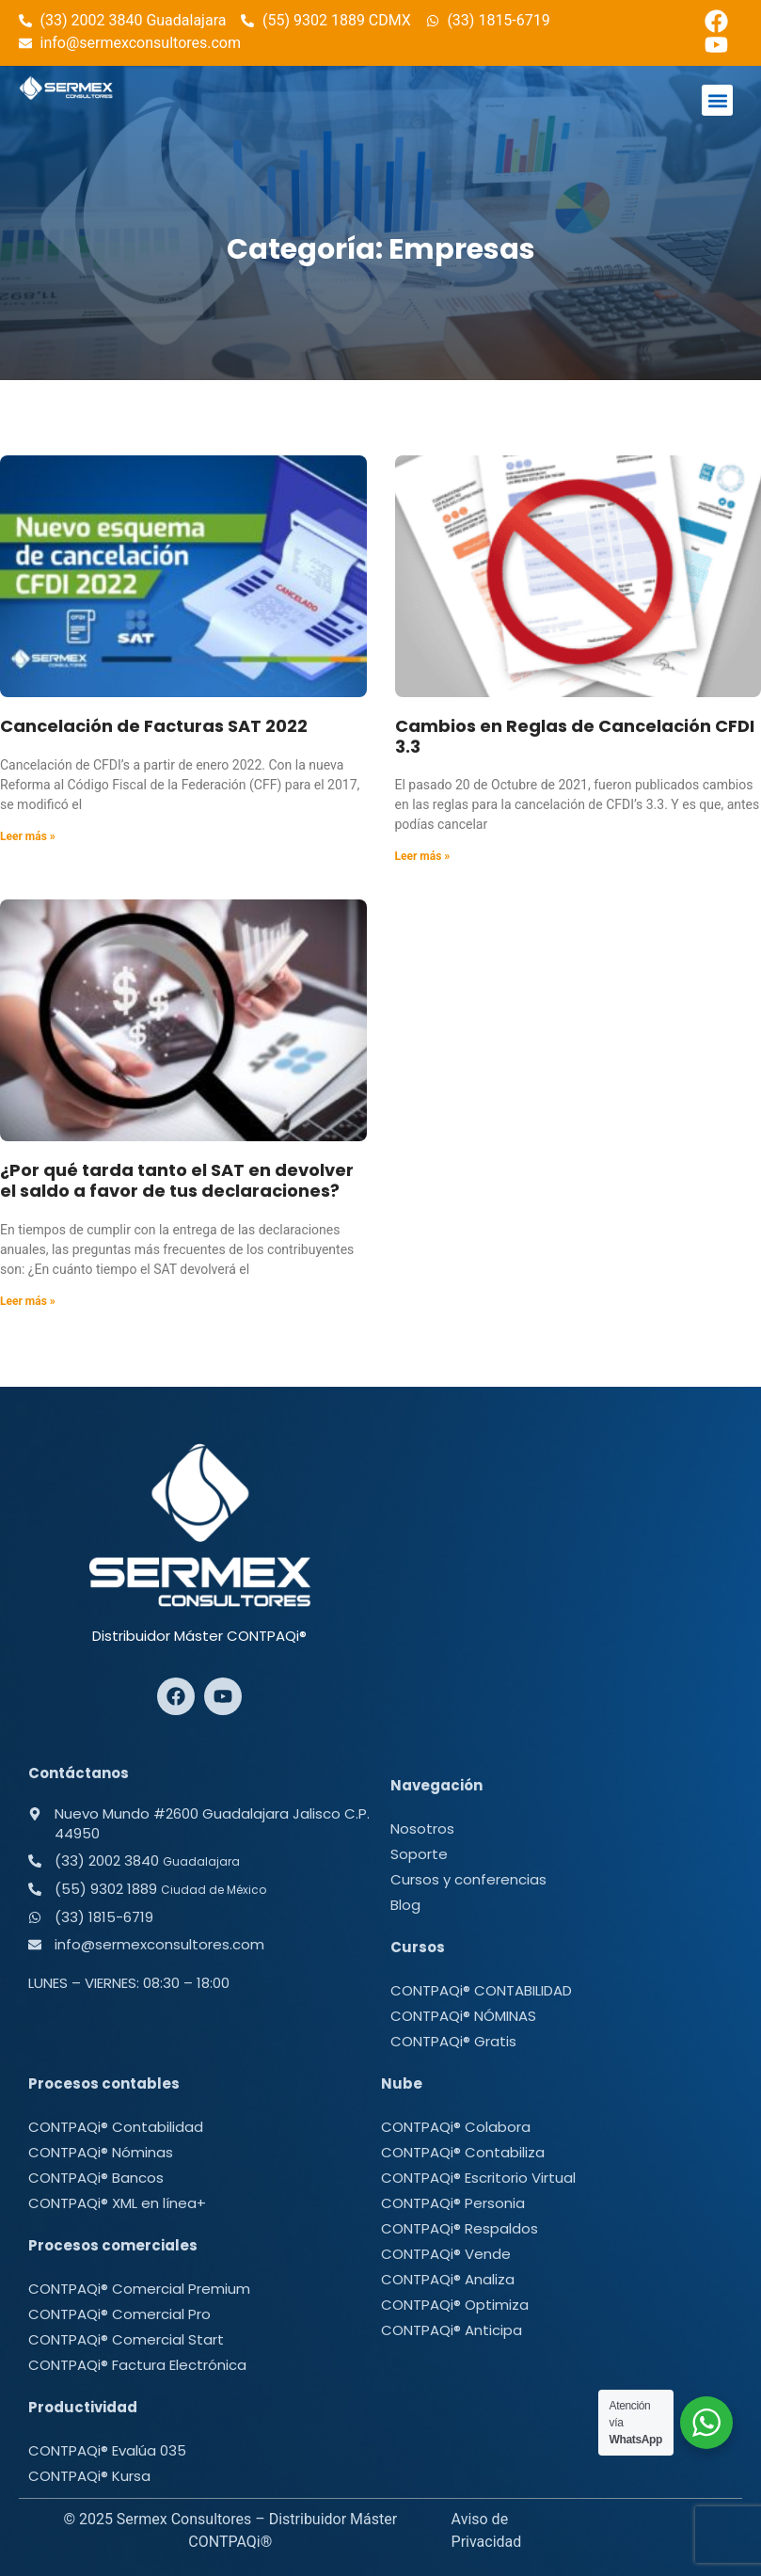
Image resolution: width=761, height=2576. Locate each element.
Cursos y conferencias (468, 1879)
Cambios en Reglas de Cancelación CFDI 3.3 (574, 736)
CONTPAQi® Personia (453, 2203)
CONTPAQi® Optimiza (455, 2304)
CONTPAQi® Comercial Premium (139, 2288)
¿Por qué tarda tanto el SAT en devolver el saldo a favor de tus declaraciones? (177, 1180)
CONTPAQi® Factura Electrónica (137, 2365)
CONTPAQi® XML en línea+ (117, 2203)
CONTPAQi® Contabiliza (463, 2152)
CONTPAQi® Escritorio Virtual (478, 2177)
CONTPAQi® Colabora (456, 2127)
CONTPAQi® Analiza (448, 2279)
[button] (717, 100)
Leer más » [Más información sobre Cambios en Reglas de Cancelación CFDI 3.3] (423, 856)
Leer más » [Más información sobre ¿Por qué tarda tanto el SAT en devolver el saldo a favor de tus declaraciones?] (27, 1301)
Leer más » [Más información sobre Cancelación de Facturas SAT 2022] (27, 836)
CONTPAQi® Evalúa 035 (107, 2450)
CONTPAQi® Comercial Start (126, 2339)
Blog (405, 1905)
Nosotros (422, 1828)
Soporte (419, 1854)
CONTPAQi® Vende (446, 2254)
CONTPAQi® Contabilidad (115, 2127)
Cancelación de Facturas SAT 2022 (154, 726)
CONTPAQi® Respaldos (459, 2228)
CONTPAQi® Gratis (453, 2041)
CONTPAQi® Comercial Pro (119, 2314)
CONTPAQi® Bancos (96, 2177)
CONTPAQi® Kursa (89, 2476)
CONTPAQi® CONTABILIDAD (481, 1990)
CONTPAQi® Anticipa (451, 2330)
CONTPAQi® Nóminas (100, 2152)
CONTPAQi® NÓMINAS (463, 2016)
